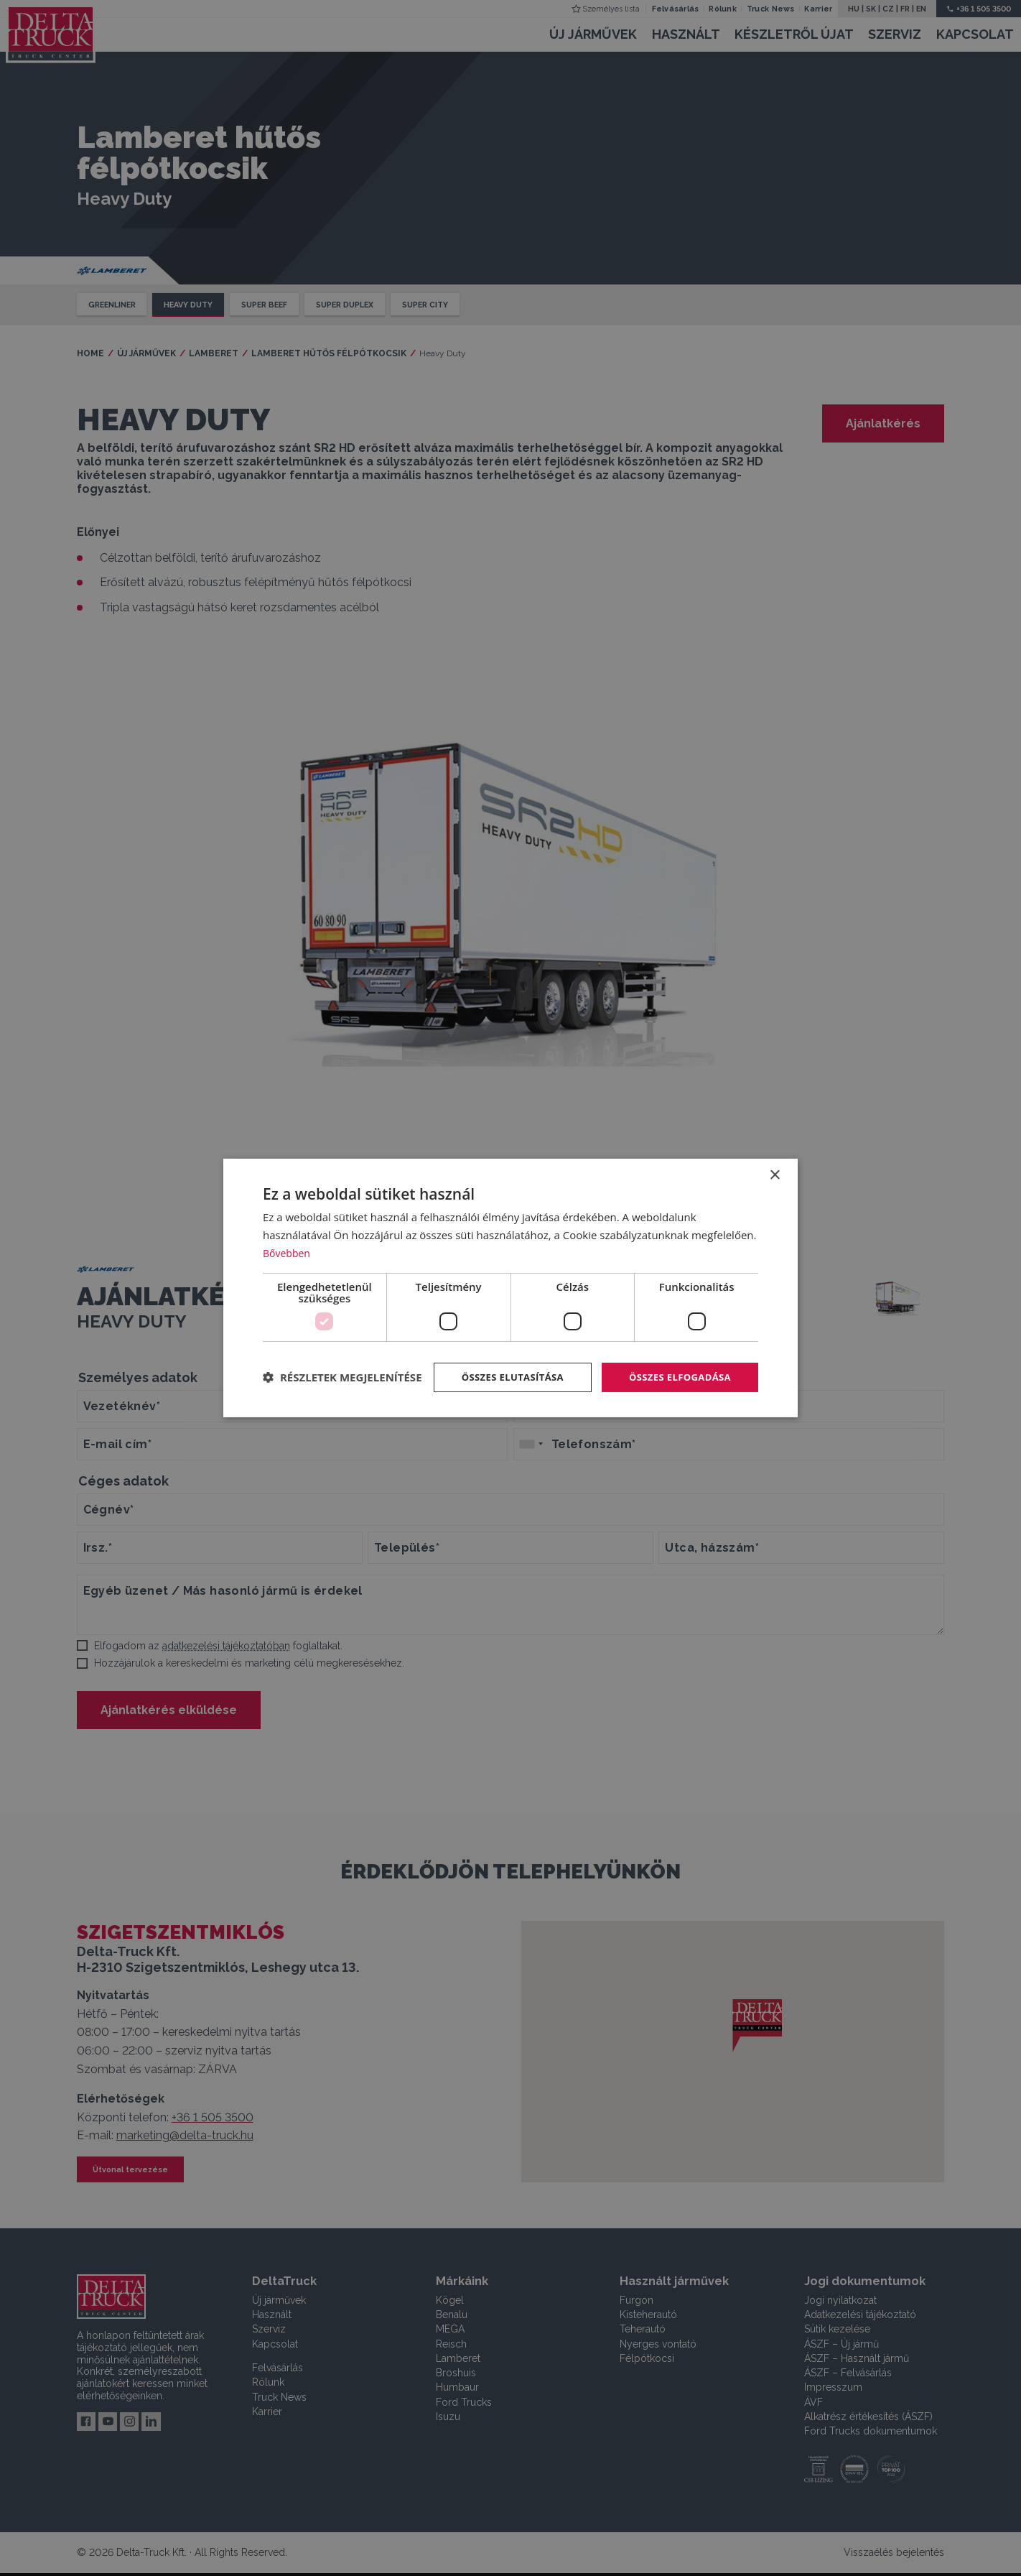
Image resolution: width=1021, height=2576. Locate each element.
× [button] (774, 1161)
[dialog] (510, 1288)
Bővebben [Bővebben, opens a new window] (288, 1238)
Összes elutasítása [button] (501, 1363)
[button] (342, 1402)
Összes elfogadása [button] (676, 1363)
